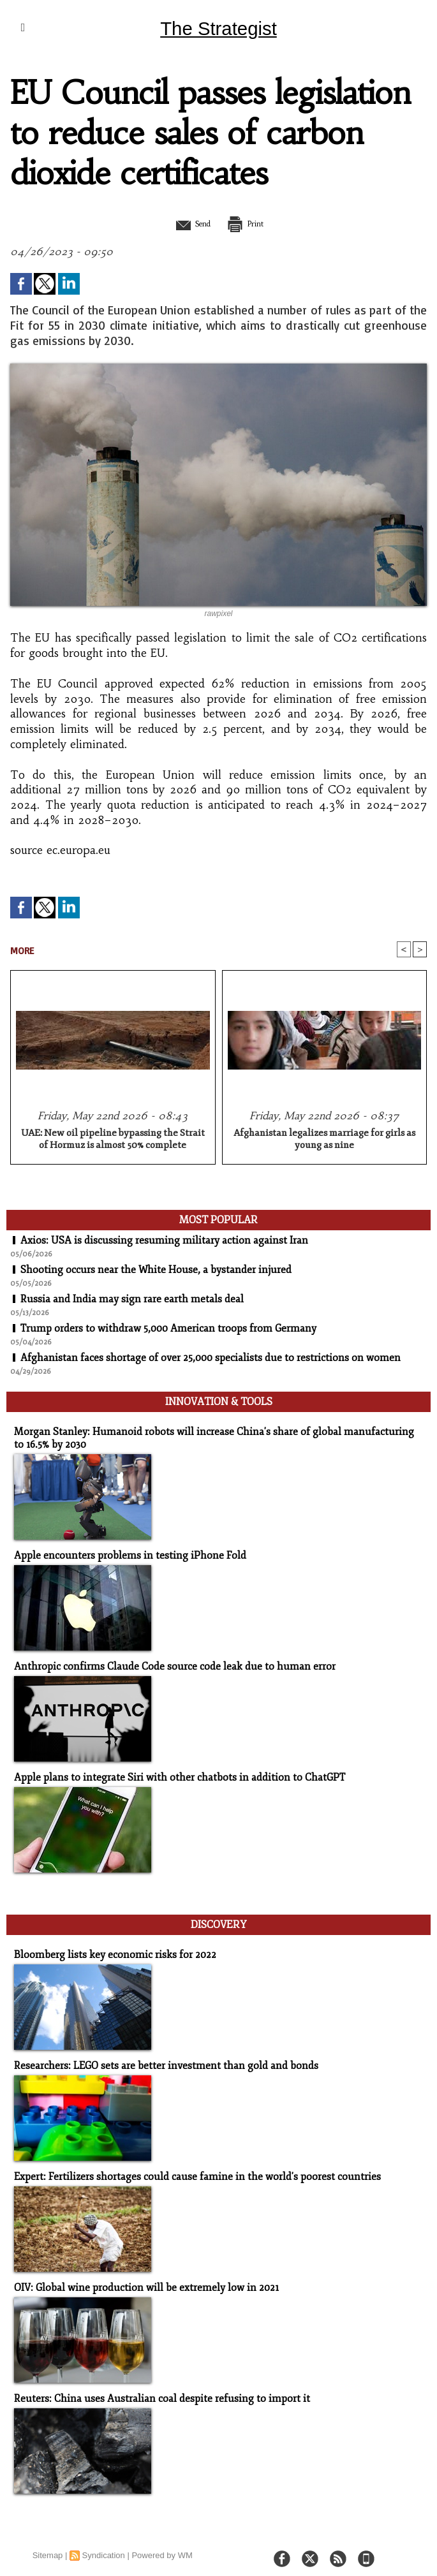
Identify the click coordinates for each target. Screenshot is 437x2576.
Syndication (103, 2544)
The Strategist (218, 28)
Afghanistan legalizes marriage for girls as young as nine (324, 1140)
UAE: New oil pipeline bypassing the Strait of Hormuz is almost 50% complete (113, 1140)
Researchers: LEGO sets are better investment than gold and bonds (156, 2057)
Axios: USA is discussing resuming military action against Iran (164, 1241)
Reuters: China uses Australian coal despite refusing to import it (152, 2388)
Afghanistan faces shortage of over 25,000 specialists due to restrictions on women (211, 1358)
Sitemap (48, 2544)
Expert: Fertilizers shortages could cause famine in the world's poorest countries (186, 2167)
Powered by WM (161, 2544)
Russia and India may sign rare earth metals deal (132, 1299)
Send (187, 223)
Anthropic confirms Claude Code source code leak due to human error (164, 1662)
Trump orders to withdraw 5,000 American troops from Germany (169, 1329)
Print (251, 223)
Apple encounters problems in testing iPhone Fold (122, 1552)
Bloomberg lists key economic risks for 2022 (107, 1947)
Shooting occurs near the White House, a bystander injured (156, 1270)
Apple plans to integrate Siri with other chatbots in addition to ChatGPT (170, 1773)
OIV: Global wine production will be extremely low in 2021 (139, 2278)
